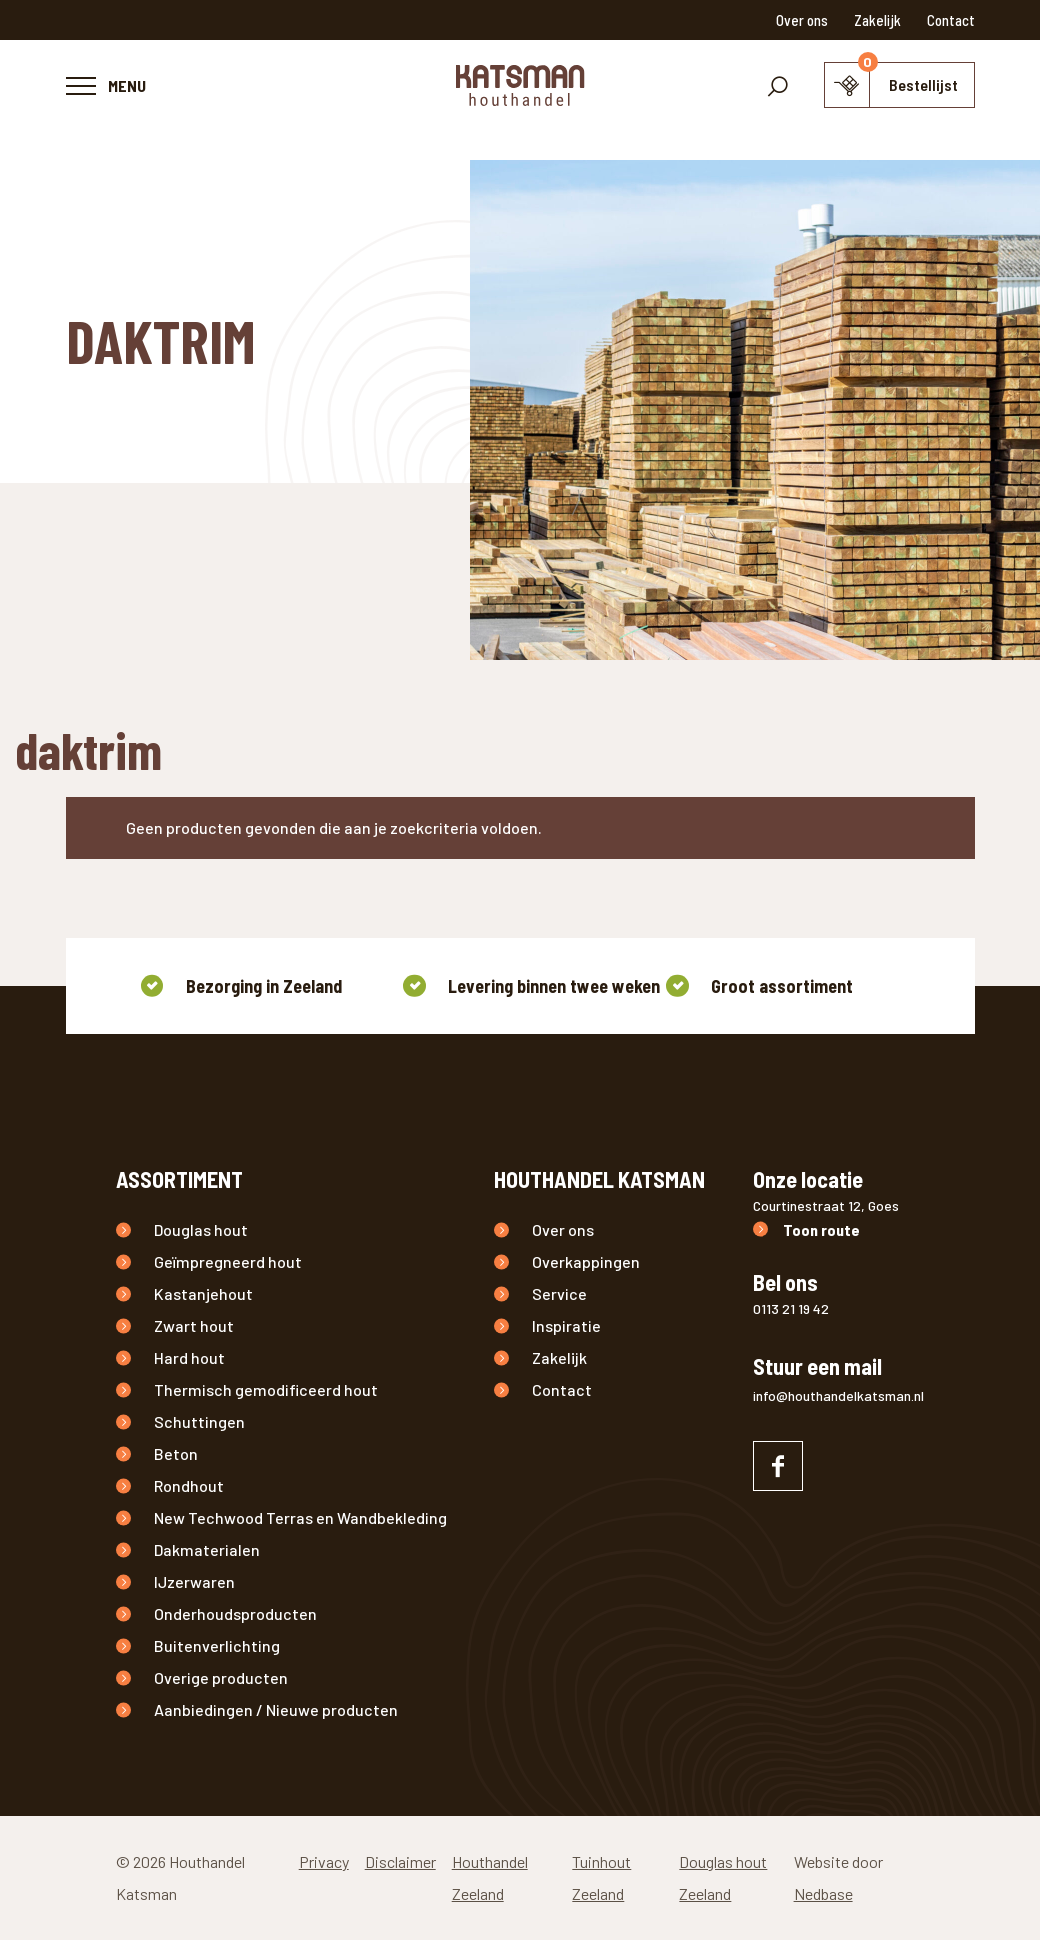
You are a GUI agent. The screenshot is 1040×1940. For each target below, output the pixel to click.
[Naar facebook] (778, 1466)
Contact (951, 20)
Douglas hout (201, 1229)
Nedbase (823, 1893)
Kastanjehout (203, 1293)
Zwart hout (194, 1325)
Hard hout (189, 1357)
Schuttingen (199, 1421)
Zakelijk (877, 20)
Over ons (802, 20)
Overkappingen (586, 1261)
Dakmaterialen (207, 1549)
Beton (176, 1453)
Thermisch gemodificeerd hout (266, 1389)
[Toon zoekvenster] (778, 85)
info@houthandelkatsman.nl (838, 1395)
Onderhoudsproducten (235, 1613)
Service (559, 1293)
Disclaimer (400, 1861)
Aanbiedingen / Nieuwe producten (276, 1709)
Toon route (821, 1229)
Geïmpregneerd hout (228, 1261)
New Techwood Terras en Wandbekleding (300, 1517)
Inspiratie (566, 1325)
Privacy (324, 1861)
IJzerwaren (194, 1581)
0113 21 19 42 (791, 1308)
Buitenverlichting (217, 1645)
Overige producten (221, 1677)
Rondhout (189, 1485)
